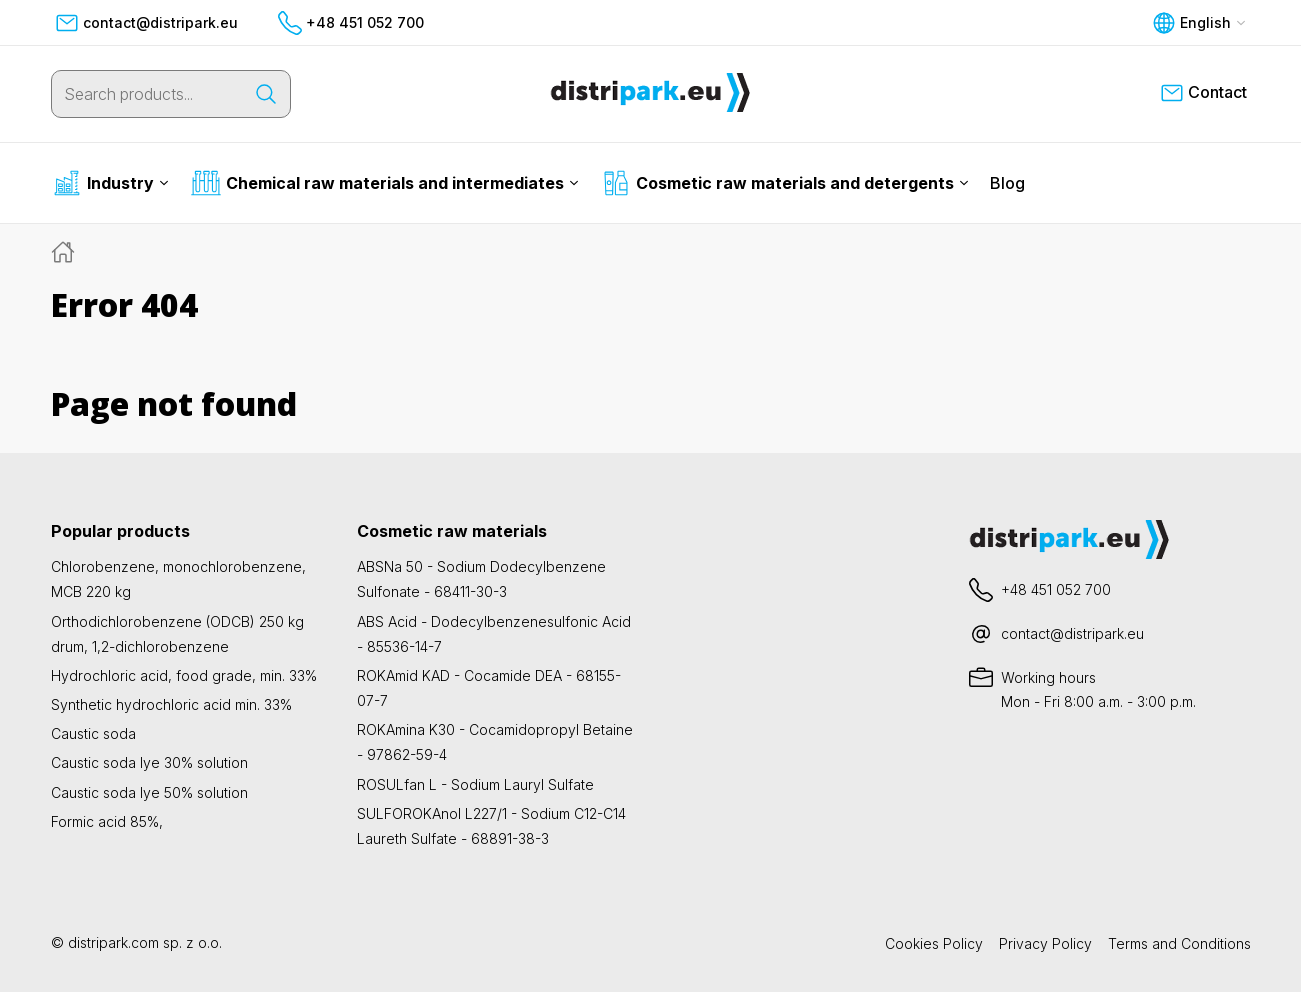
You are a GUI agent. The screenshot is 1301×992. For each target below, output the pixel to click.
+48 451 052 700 (351, 23)
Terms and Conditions (1179, 943)
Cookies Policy (934, 943)
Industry (110, 183)
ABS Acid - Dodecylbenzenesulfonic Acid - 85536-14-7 (494, 634)
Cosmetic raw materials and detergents (785, 183)
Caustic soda (93, 733)
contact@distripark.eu (146, 23)
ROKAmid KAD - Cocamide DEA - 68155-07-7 (489, 688)
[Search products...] (147, 94)
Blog (1007, 183)
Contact (1203, 93)
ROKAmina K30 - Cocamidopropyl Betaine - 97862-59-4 (495, 742)
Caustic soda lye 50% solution (149, 792)
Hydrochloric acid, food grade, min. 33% (184, 675)
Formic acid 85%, (107, 821)
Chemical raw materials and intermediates (385, 183)
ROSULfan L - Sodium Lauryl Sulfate (475, 784)
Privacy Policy (1045, 943)
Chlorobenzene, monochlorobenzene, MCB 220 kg (178, 579)
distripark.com (113, 942)
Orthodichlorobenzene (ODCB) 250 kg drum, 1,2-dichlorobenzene (177, 634)
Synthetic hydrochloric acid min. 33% (171, 704)
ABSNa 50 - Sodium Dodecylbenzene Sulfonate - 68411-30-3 (481, 579)
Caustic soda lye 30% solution (149, 762)
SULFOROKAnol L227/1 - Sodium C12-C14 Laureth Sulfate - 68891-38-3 (491, 826)
